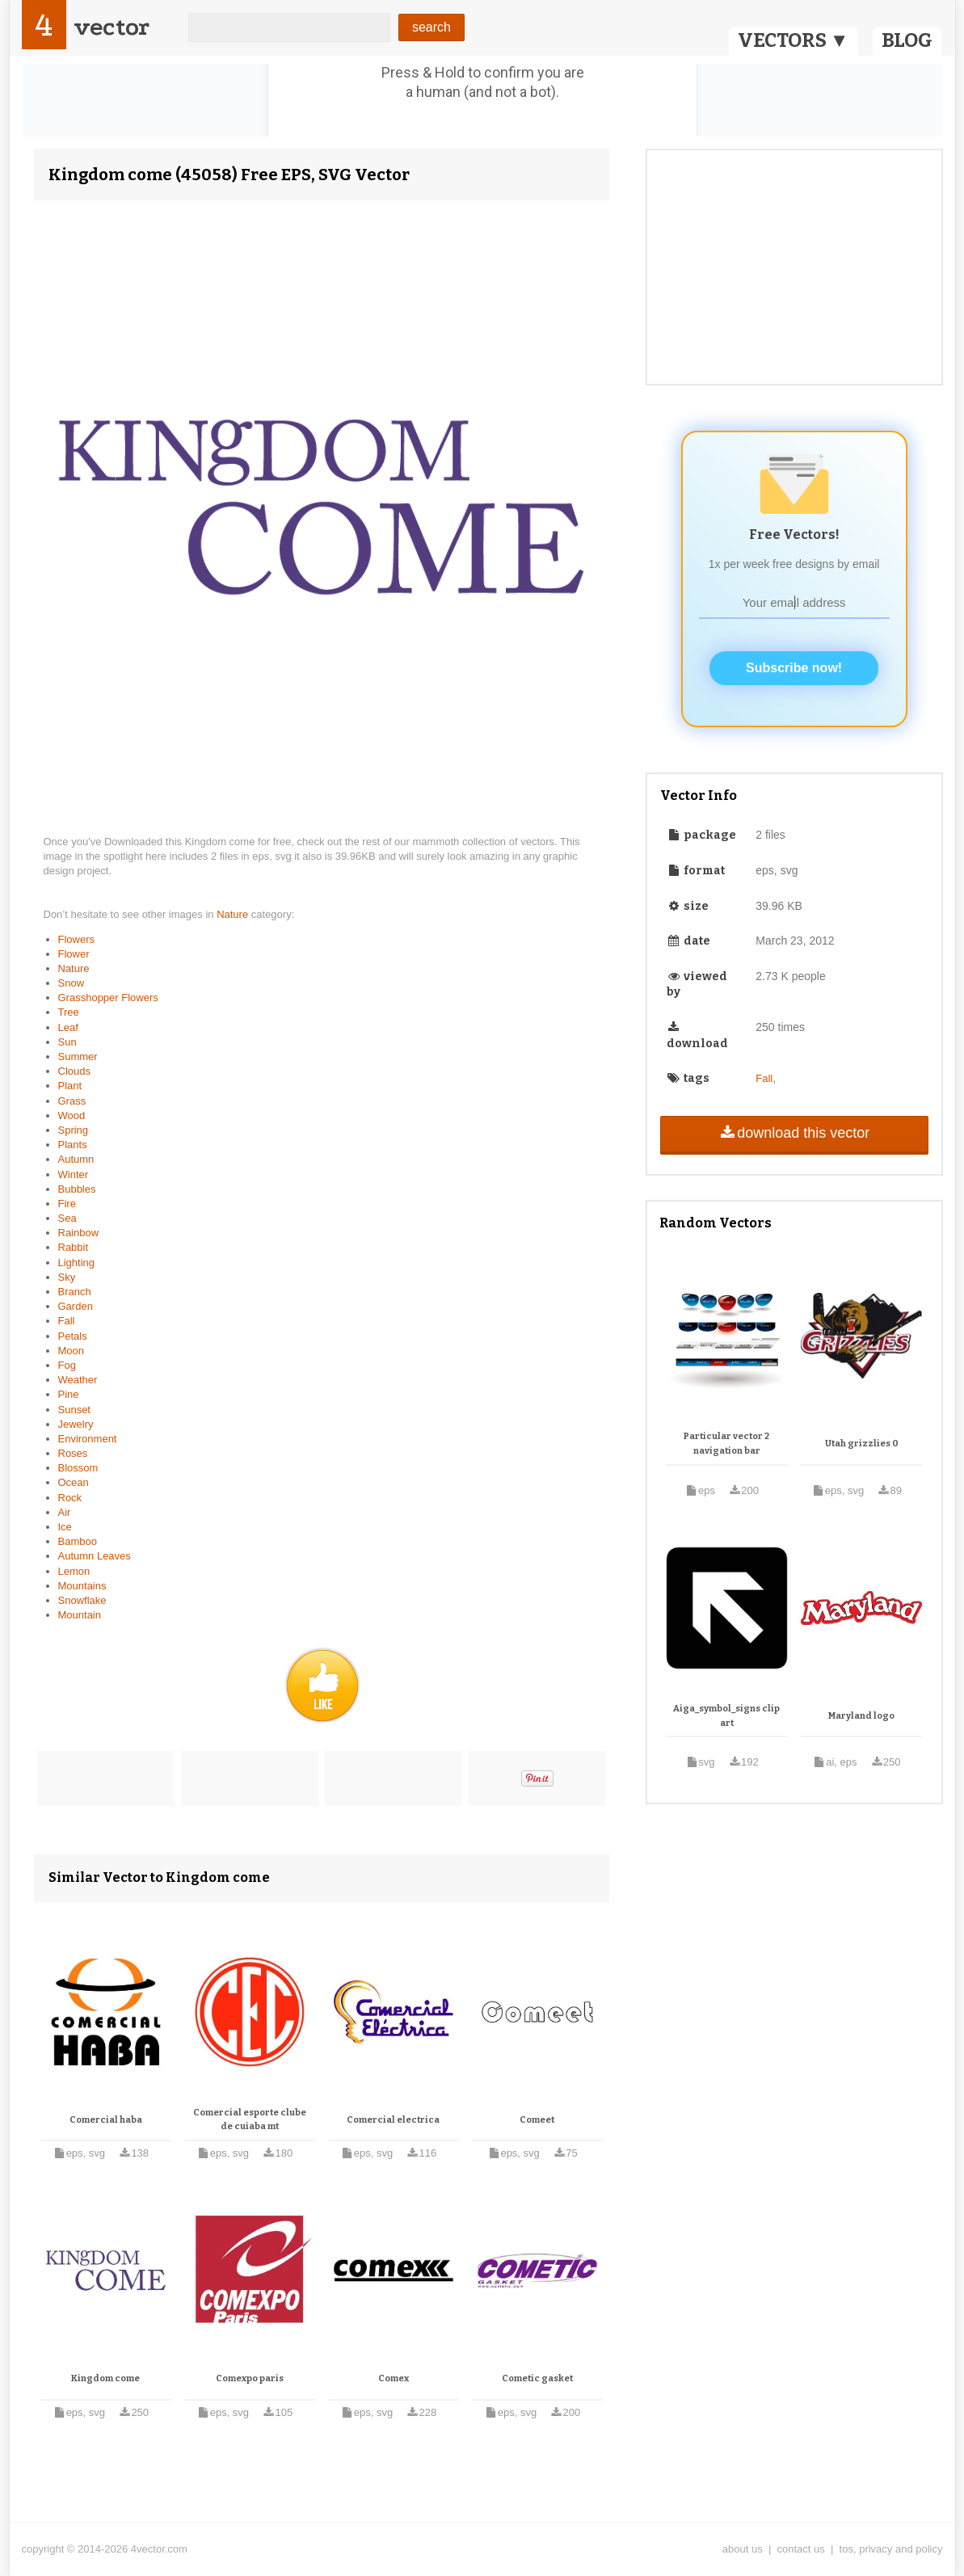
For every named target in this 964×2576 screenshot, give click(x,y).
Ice (65, 1527)
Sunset (74, 1410)
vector (111, 27)
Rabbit (73, 1247)
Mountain (79, 1615)
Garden (75, 1306)
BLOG (907, 40)
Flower (74, 954)
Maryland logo (861, 1716)
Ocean (73, 1482)
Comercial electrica (393, 2120)
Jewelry (76, 1424)
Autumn (76, 1159)
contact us (801, 2549)
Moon (71, 1351)
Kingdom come (105, 2378)
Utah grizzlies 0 (862, 1443)
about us (742, 2549)
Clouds (74, 1071)
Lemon (74, 1571)
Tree (68, 1012)
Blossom (78, 1468)
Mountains (82, 1586)
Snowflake (82, 1600)
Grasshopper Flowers (108, 997)
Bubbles (77, 1189)
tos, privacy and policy (891, 2549)
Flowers (76, 939)
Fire (67, 1204)
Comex (393, 2378)
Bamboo (77, 1541)
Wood (72, 1115)
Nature (234, 914)
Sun (67, 1042)
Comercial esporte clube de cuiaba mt (249, 2119)
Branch (74, 1292)
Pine (68, 1394)
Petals (72, 1336)
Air (64, 1512)
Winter (73, 1174)
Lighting (76, 1262)
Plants (72, 1145)
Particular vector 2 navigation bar (726, 1443)
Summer (78, 1056)
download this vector (793, 1133)
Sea (67, 1218)
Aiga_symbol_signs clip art (726, 1715)
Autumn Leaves (94, 1556)
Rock (70, 1498)
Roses (73, 1453)
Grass (72, 1101)
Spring (73, 1130)
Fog (67, 1365)
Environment (87, 1439)
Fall (66, 1321)
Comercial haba (105, 2120)
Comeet (537, 2120)
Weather (78, 1380)
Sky (67, 1277)
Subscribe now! (794, 668)
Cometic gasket (537, 2378)
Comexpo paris (250, 2378)
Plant (70, 1086)
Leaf (68, 1027)
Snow (71, 983)
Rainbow (78, 1233)
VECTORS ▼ (793, 40)
